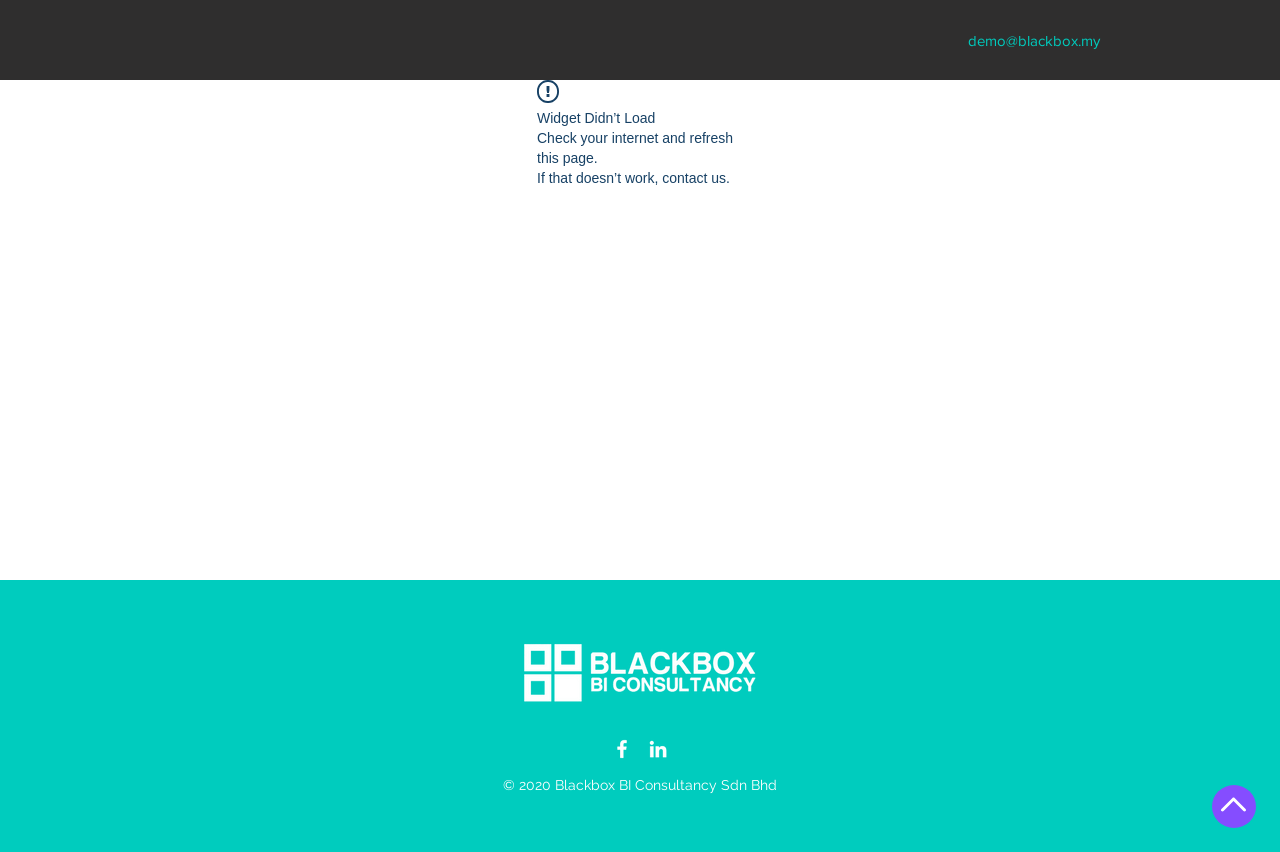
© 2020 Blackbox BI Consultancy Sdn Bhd (640, 785)
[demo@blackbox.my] (1034, 40)
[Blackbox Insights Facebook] (622, 749)
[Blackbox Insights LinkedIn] (658, 749)
